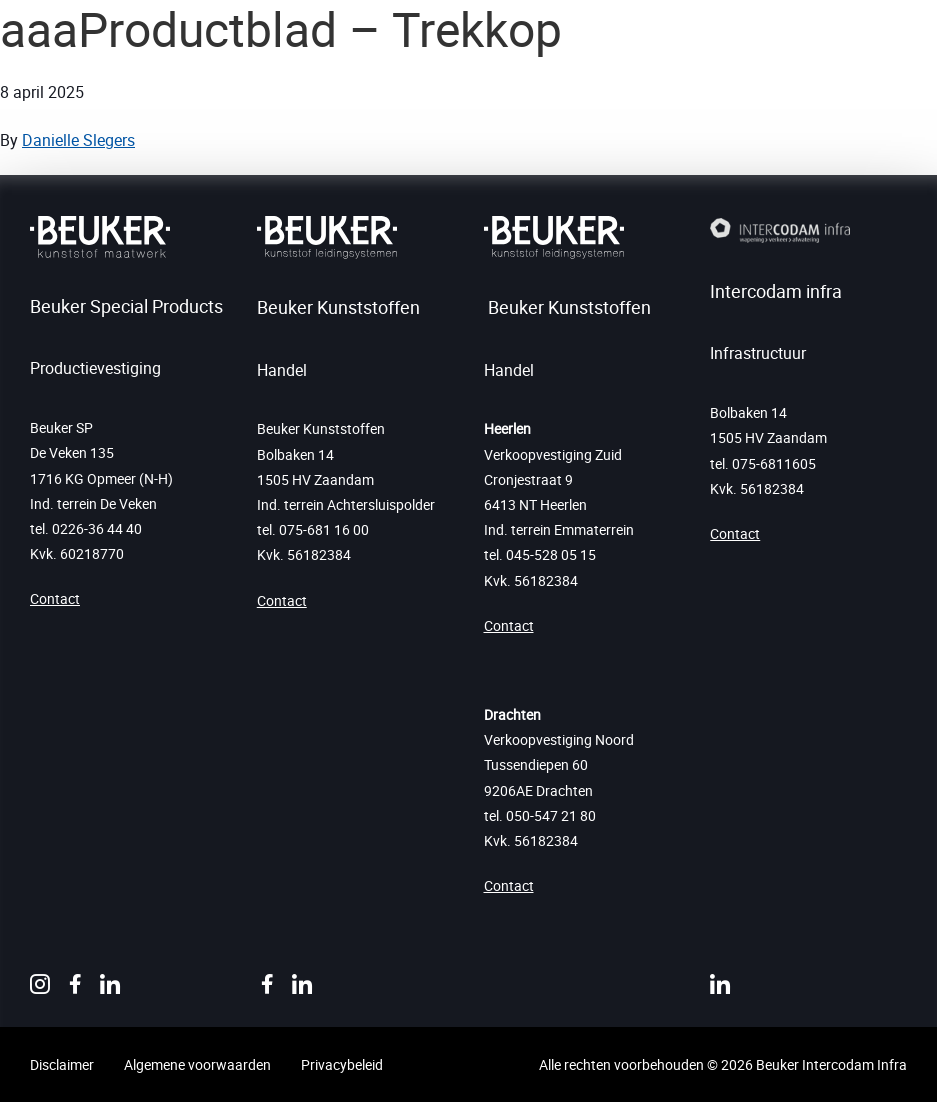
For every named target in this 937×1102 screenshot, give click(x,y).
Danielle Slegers (78, 140)
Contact (55, 598)
